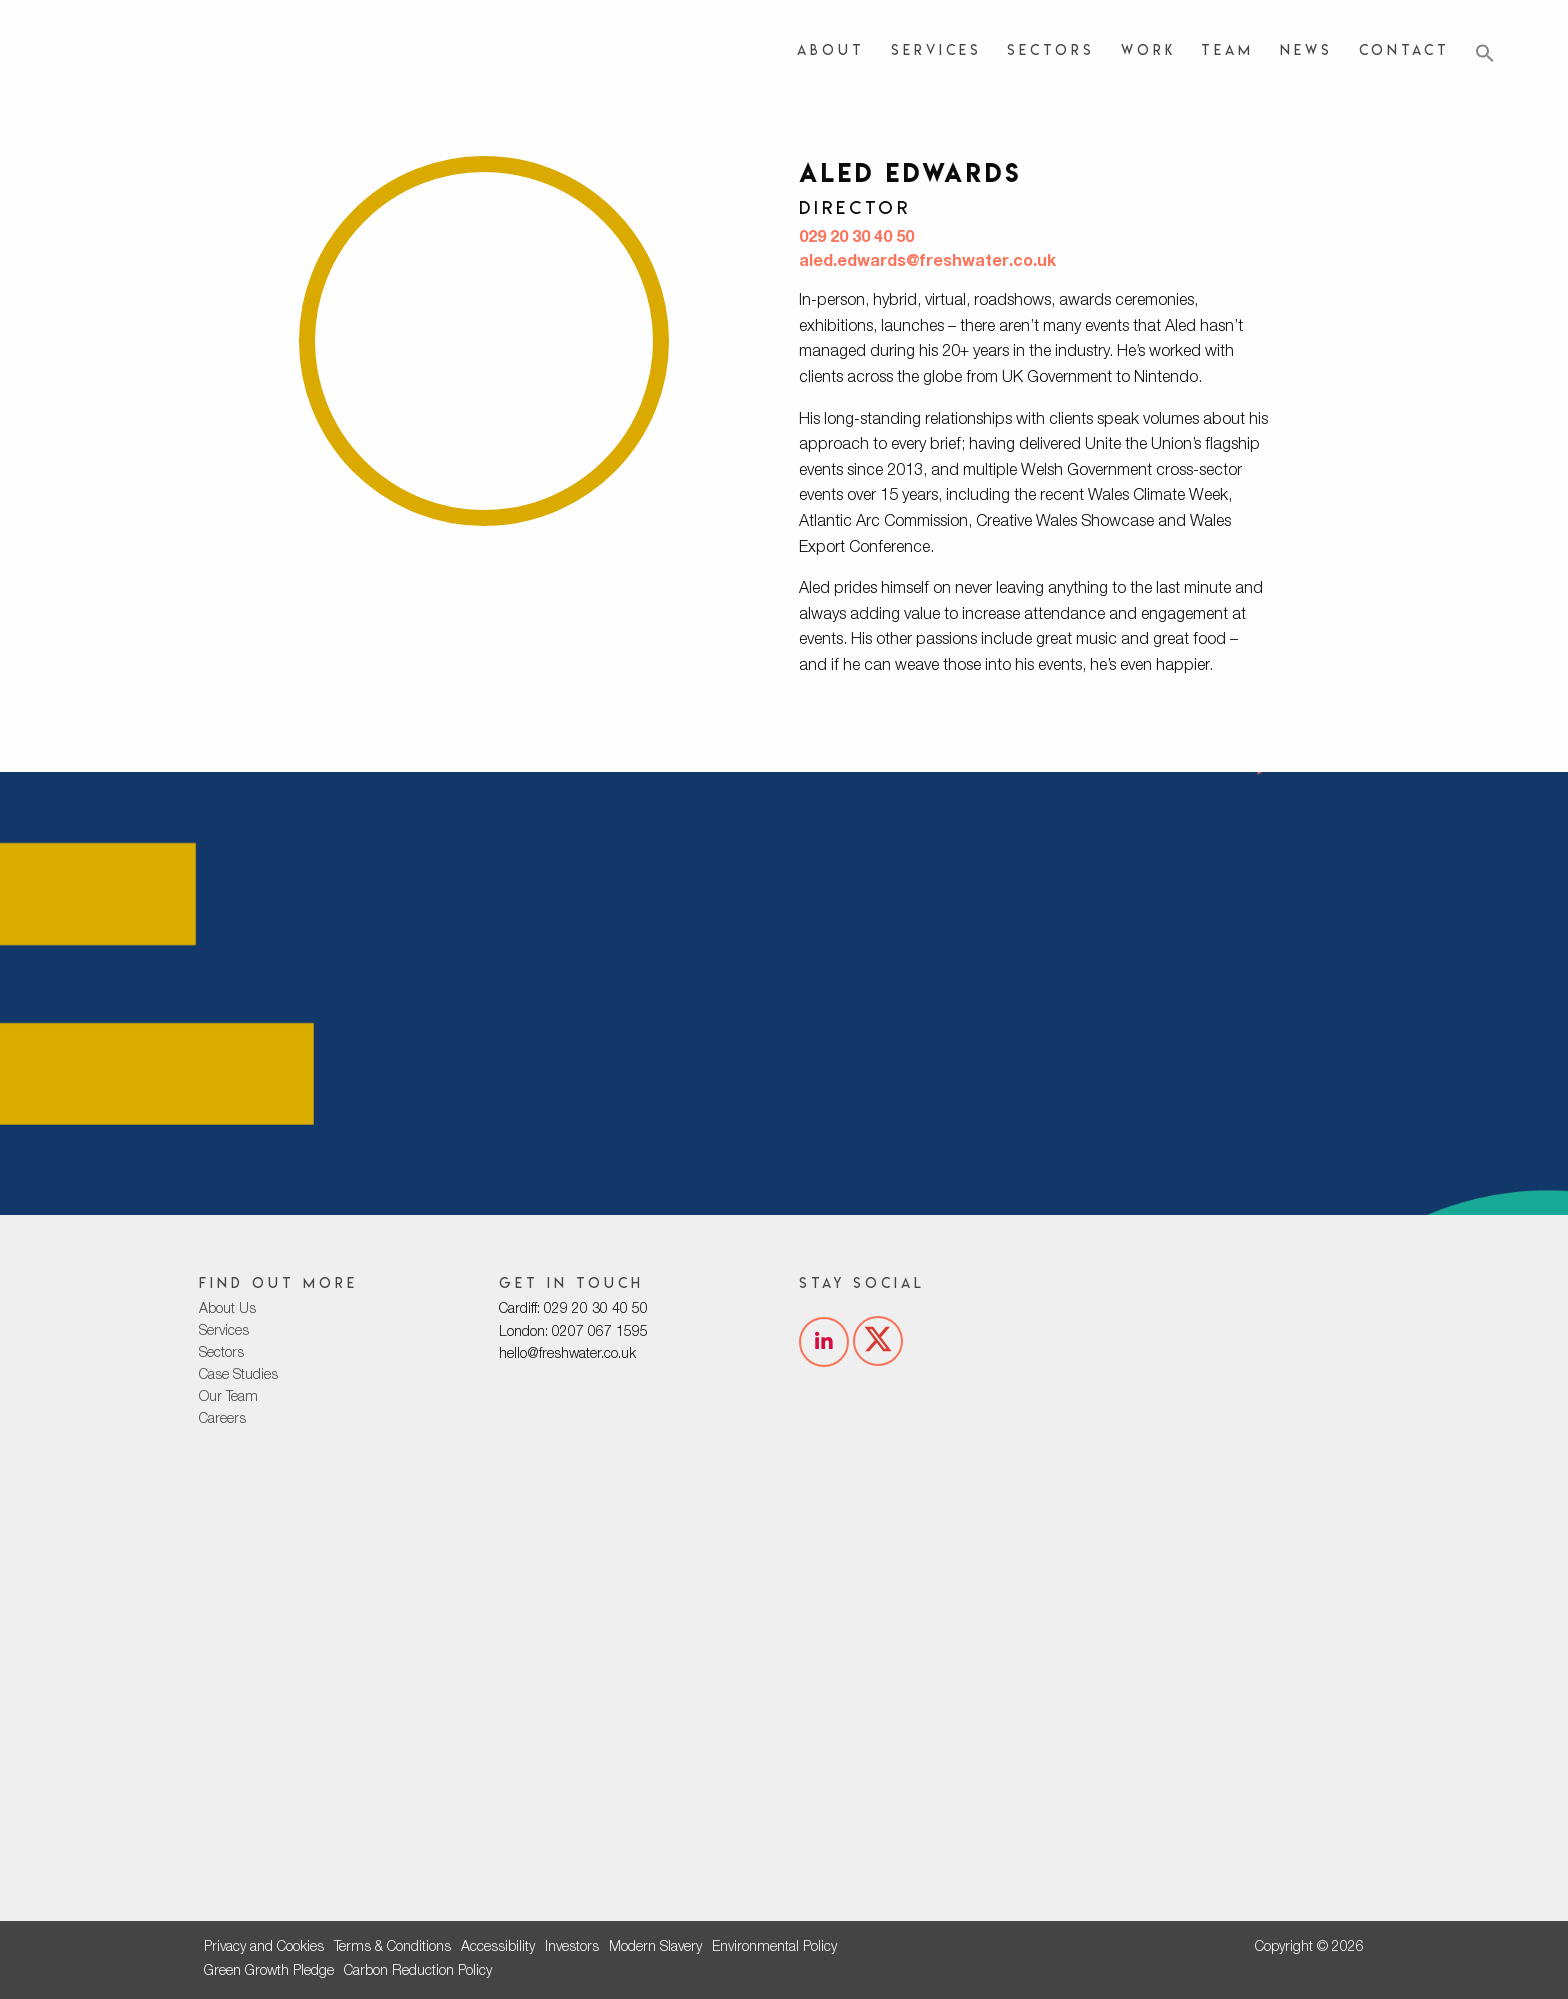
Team (1227, 49)
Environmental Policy (774, 1948)
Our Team (228, 1398)
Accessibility (498, 1948)
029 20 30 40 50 (856, 239)
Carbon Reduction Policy (418, 1972)
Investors (572, 1948)
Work (1148, 49)
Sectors (1051, 49)
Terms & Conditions (392, 1948)
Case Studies (238, 1376)
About (831, 49)
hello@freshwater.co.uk (567, 1355)
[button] (1485, 54)
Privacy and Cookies (264, 1948)
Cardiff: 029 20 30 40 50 (573, 1310)
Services (936, 49)
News (1306, 49)
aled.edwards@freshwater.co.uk (927, 263)
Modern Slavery (655, 1948)
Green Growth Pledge (269, 1972)
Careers (222, 1420)
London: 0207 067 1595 (573, 1333)
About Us (227, 1310)
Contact (1404, 49)
